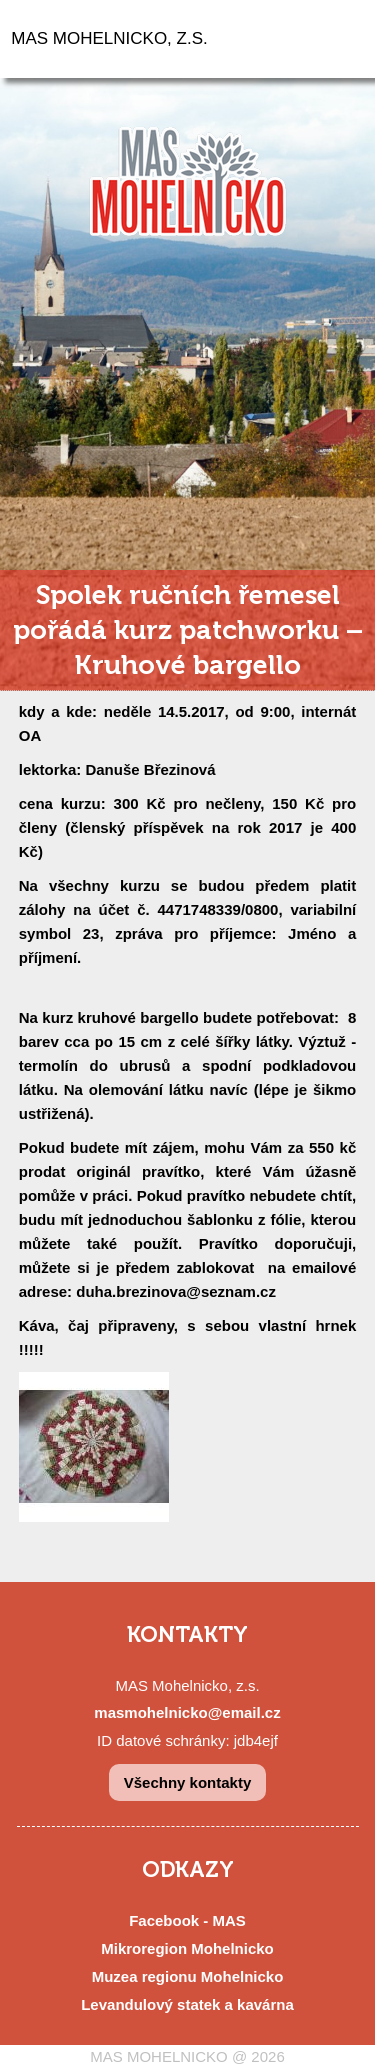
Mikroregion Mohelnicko (187, 1948)
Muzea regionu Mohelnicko (188, 1976)
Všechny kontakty (188, 1782)
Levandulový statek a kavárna (187, 2004)
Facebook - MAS (187, 1920)
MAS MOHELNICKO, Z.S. (109, 38)
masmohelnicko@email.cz (187, 1712)
